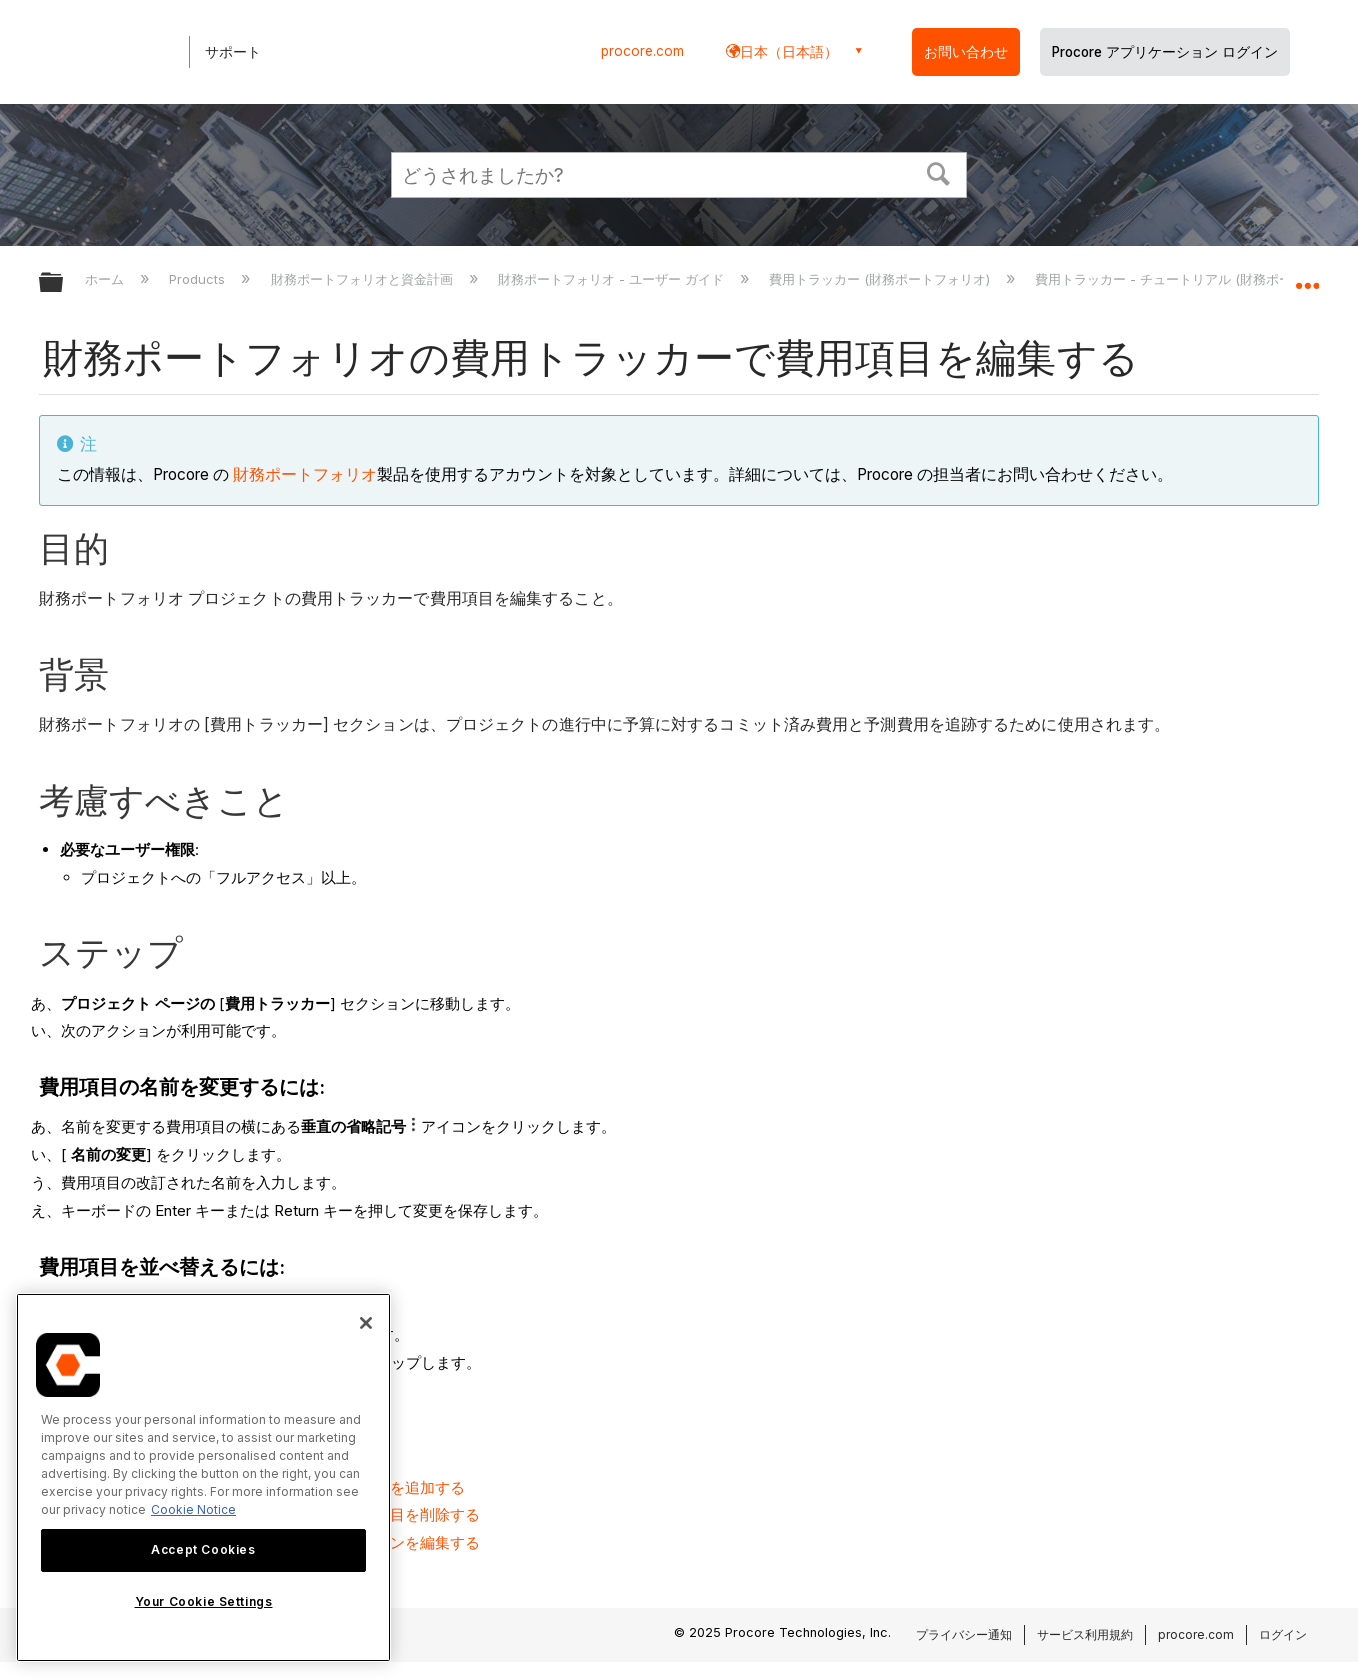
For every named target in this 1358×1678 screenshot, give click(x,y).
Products (199, 279)
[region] (203, 1477)
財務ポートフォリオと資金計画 (364, 279)
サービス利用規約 (1085, 1634)
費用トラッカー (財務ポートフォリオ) (881, 279)
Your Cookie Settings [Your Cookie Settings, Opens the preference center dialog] (204, 1601)
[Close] (366, 1323)
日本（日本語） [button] (789, 51)
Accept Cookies (203, 1549)
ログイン (1283, 1634)
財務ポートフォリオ (305, 474)
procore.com (642, 51)
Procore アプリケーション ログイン (1165, 52)
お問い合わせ (966, 52)
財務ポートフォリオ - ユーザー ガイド (613, 279)
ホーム (106, 279)
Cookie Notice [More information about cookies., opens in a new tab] (193, 1509)
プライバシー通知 (964, 1634)
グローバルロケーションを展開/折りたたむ (1307, 277)
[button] (939, 172)
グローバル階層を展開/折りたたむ (64, 283)
